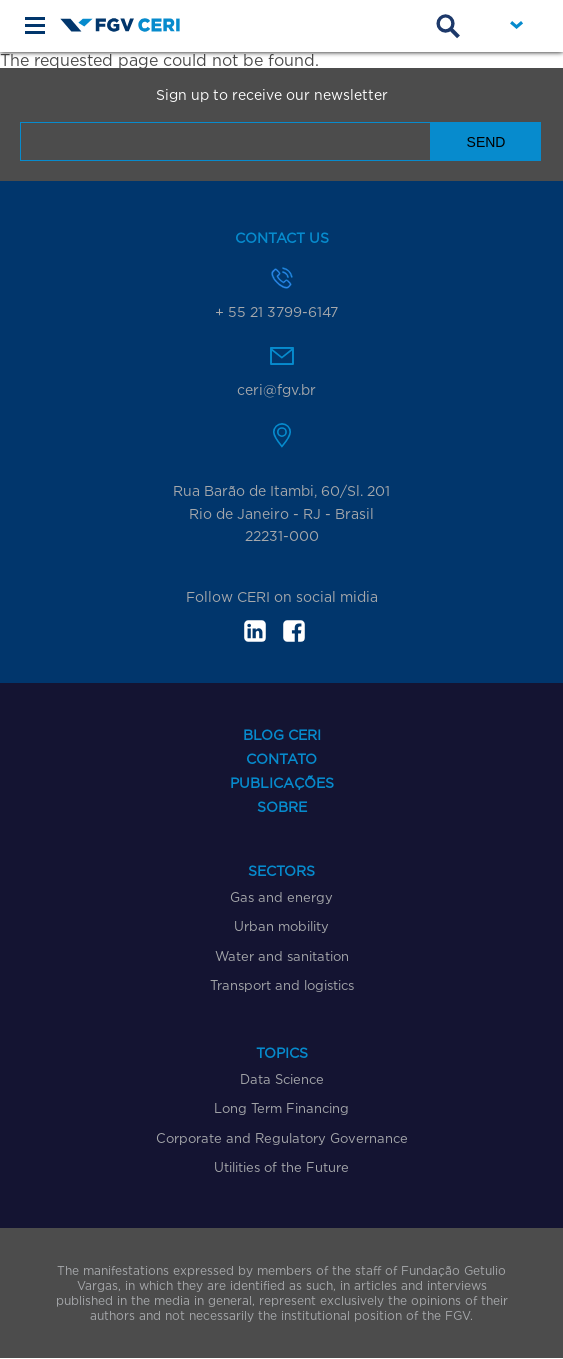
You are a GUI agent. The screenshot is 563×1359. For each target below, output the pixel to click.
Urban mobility (281, 926)
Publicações (282, 783)
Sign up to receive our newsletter (272, 95)
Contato (281, 759)
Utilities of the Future (281, 1167)
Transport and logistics (282, 985)
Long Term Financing (281, 1108)
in (255, 631)
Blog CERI (282, 735)
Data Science (282, 1079)
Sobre (282, 807)
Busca (448, 26)
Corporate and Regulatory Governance (282, 1138)
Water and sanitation (282, 956)
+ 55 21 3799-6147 (276, 311)
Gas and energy (281, 897)
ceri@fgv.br (276, 389)
